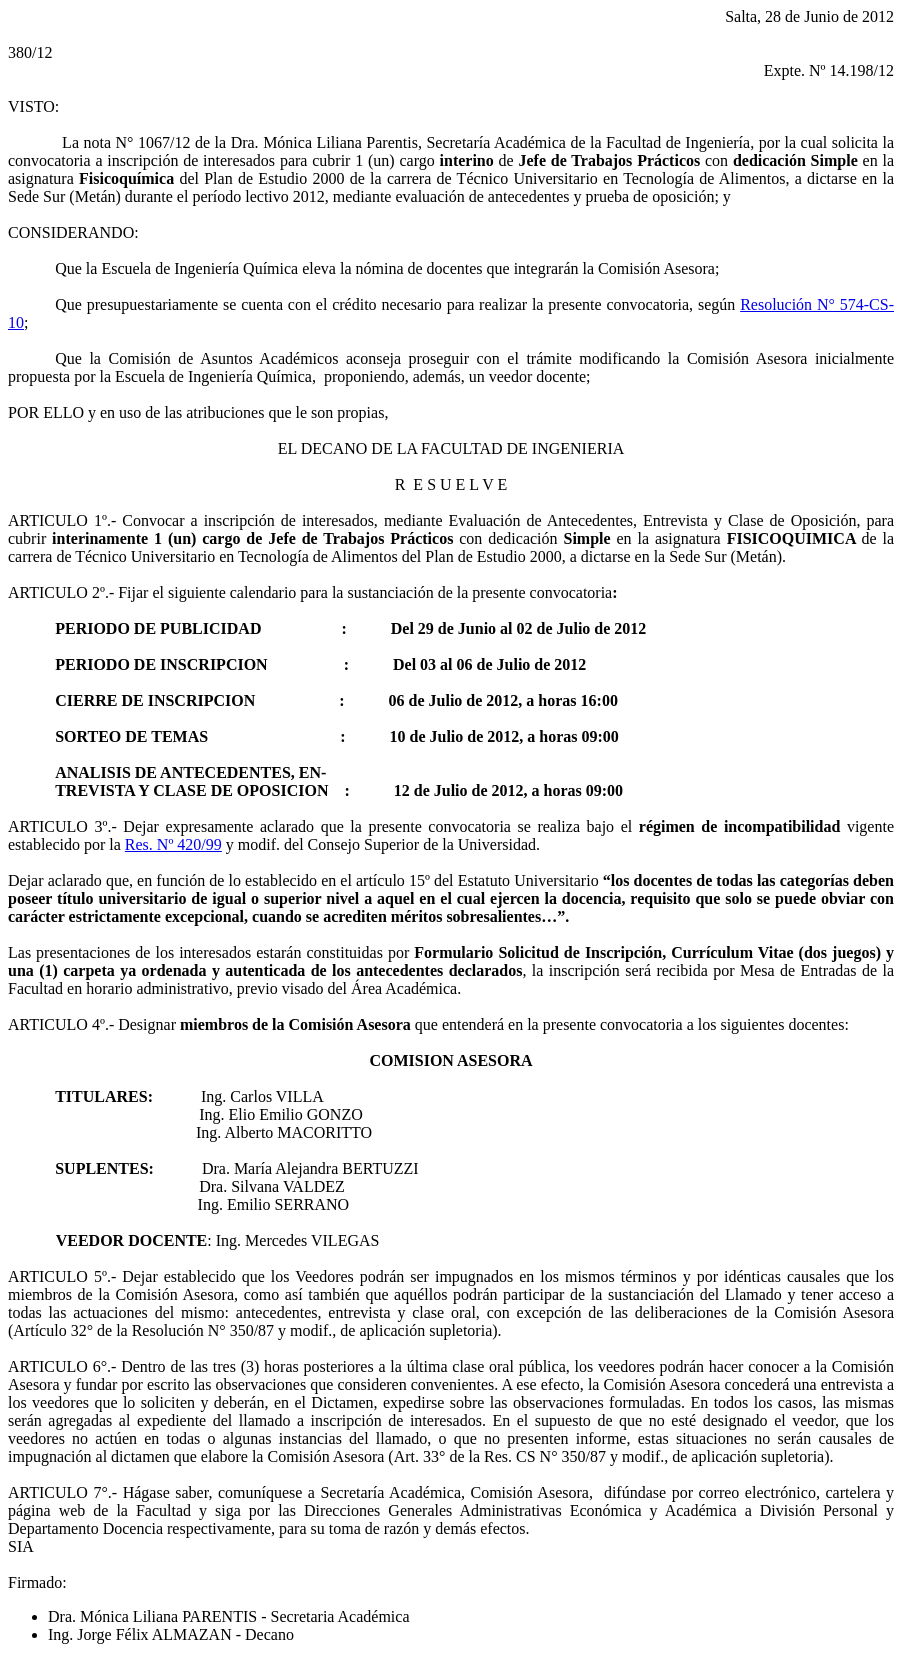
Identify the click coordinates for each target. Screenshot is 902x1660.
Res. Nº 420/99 (173, 844)
